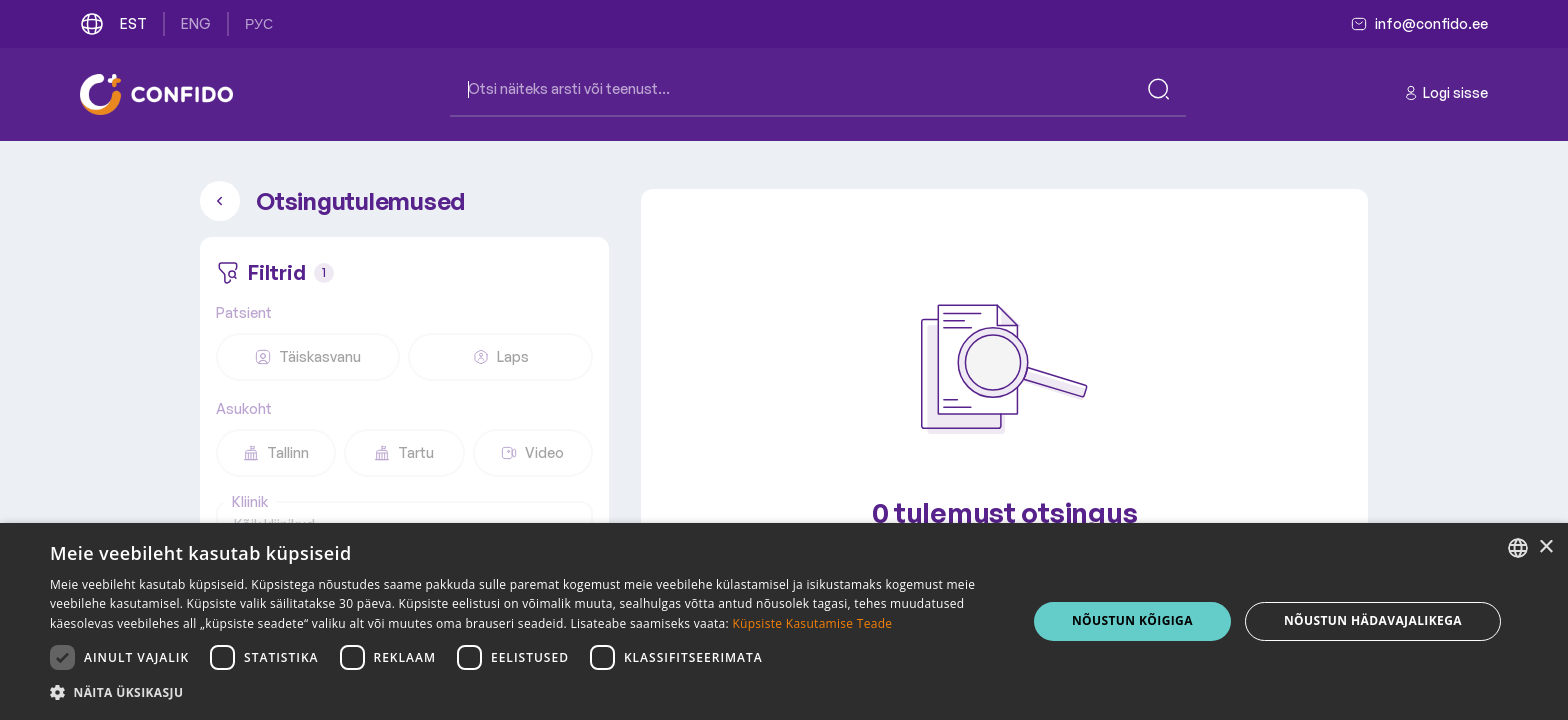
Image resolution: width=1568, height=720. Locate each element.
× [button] (1545, 547)
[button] (524, 693)
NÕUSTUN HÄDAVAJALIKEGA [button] (1373, 620)
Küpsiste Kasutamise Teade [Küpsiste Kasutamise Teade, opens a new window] (812, 623)
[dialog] (784, 621)
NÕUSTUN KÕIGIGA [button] (1132, 620)
